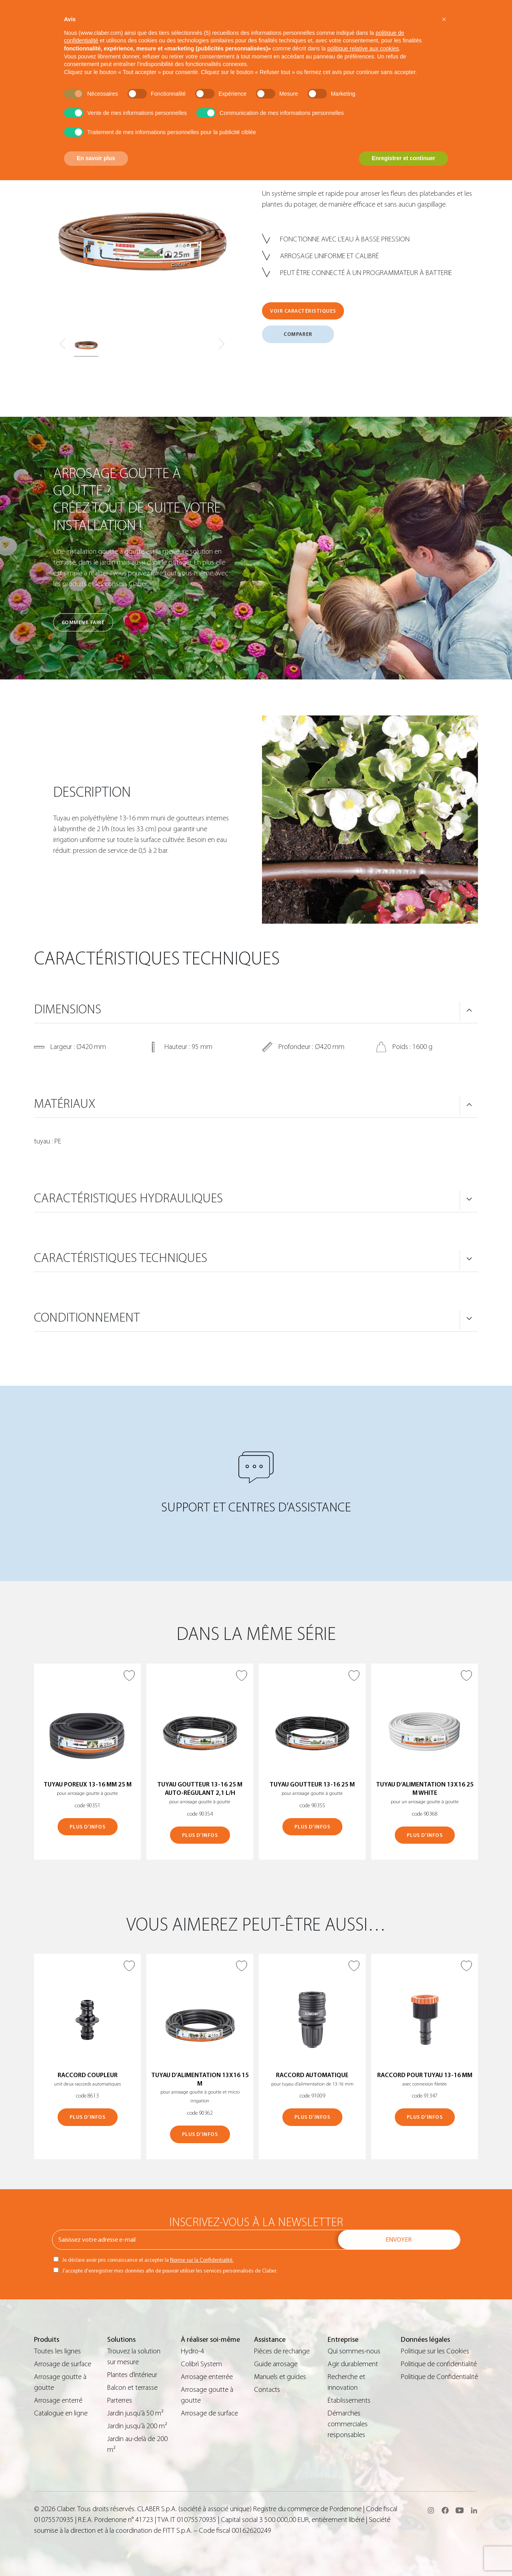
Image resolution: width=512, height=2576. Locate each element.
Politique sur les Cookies (435, 2351)
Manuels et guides (280, 2377)
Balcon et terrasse (132, 2387)
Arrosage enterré (58, 2400)
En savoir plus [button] (96, 158)
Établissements (349, 2400)
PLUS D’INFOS (87, 1827)
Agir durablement (353, 2364)
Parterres (119, 2400)
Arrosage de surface (62, 2364)
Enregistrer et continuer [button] (403, 158)
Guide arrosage (276, 2364)
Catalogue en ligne (61, 2413)
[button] (444, 19)
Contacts (267, 2389)
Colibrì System (201, 2364)
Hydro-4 (192, 2351)
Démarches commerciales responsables (348, 2424)
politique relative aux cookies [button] (363, 48)
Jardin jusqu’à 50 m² (135, 2413)
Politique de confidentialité (439, 2364)
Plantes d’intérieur (132, 2375)
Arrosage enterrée (207, 2377)
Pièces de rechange (282, 2351)
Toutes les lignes (57, 2351)
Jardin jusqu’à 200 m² (137, 2426)
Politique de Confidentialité (439, 2377)
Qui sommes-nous (354, 2351)
